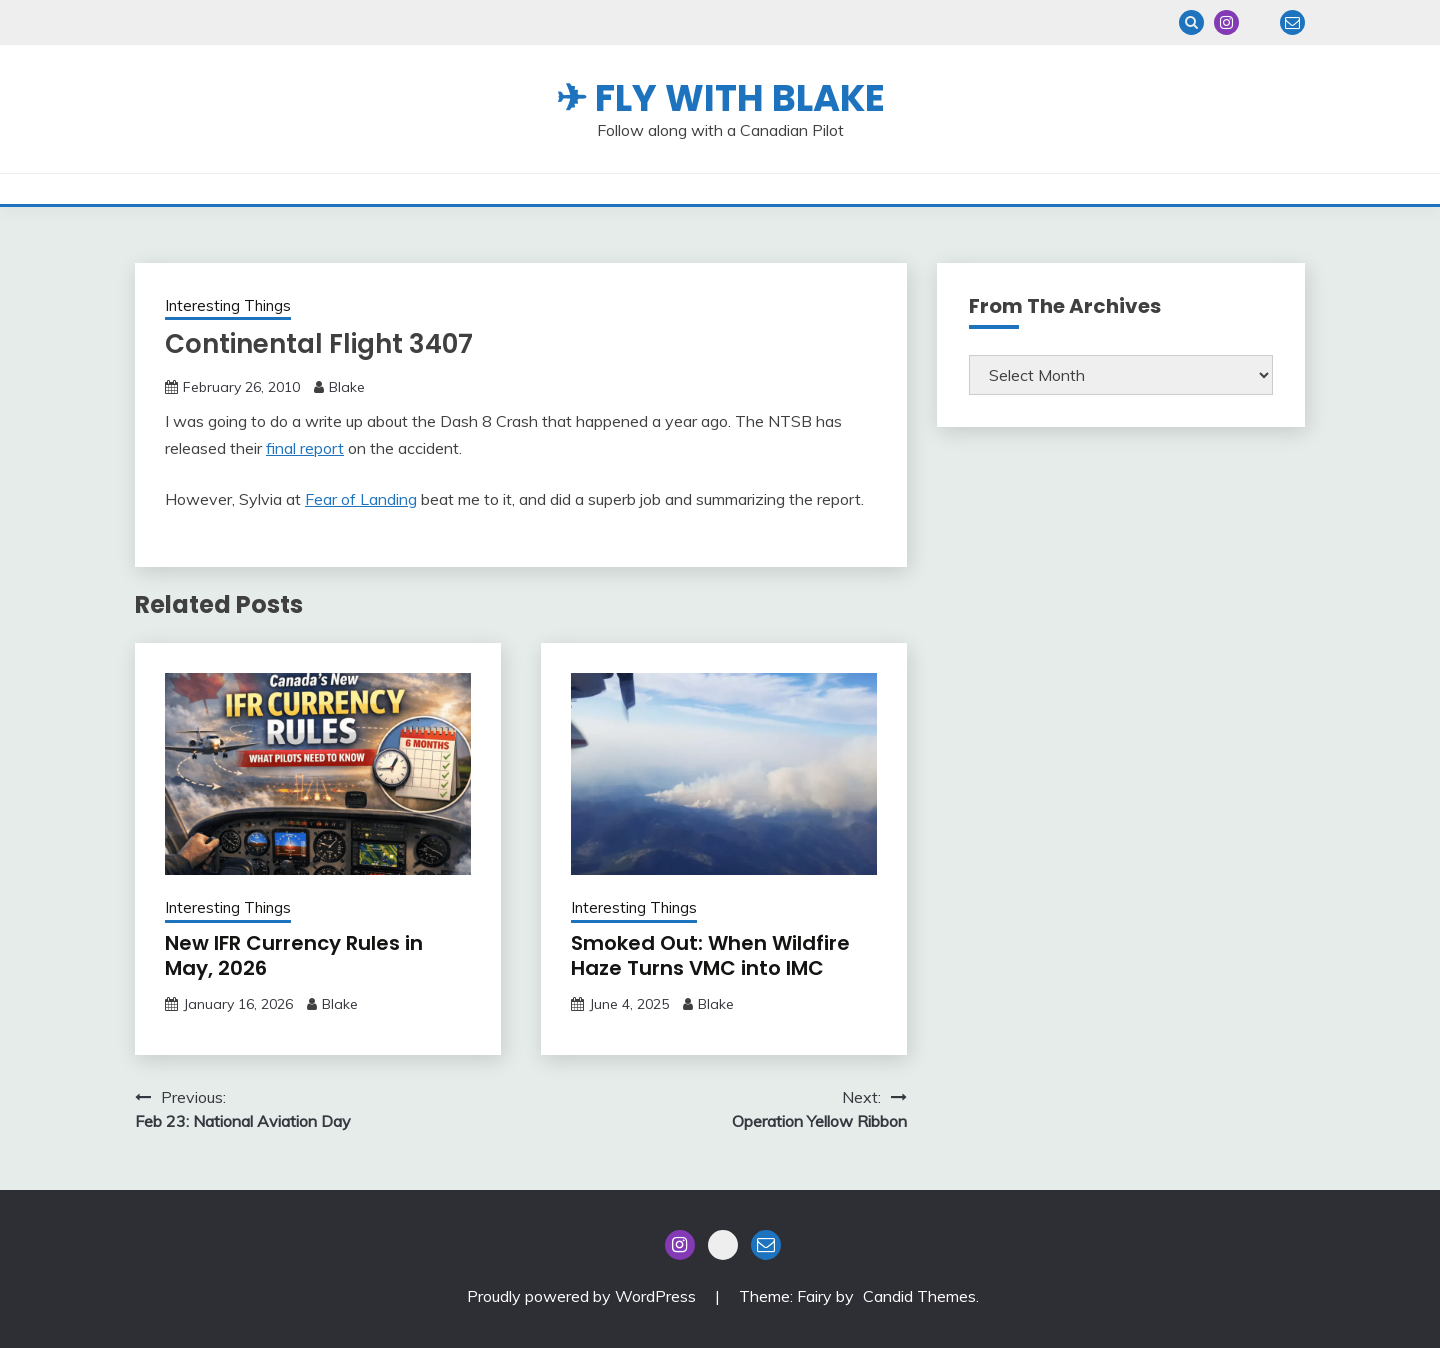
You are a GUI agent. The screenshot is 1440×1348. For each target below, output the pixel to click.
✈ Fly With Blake (720, 98)
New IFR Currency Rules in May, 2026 (294, 955)
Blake (347, 387)
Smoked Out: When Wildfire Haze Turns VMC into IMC (710, 955)
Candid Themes (919, 1296)
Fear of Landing (361, 499)
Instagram (1226, 22)
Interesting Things (228, 305)
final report (305, 448)
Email (1292, 22)
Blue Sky (1259, 22)
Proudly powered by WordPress (583, 1296)
